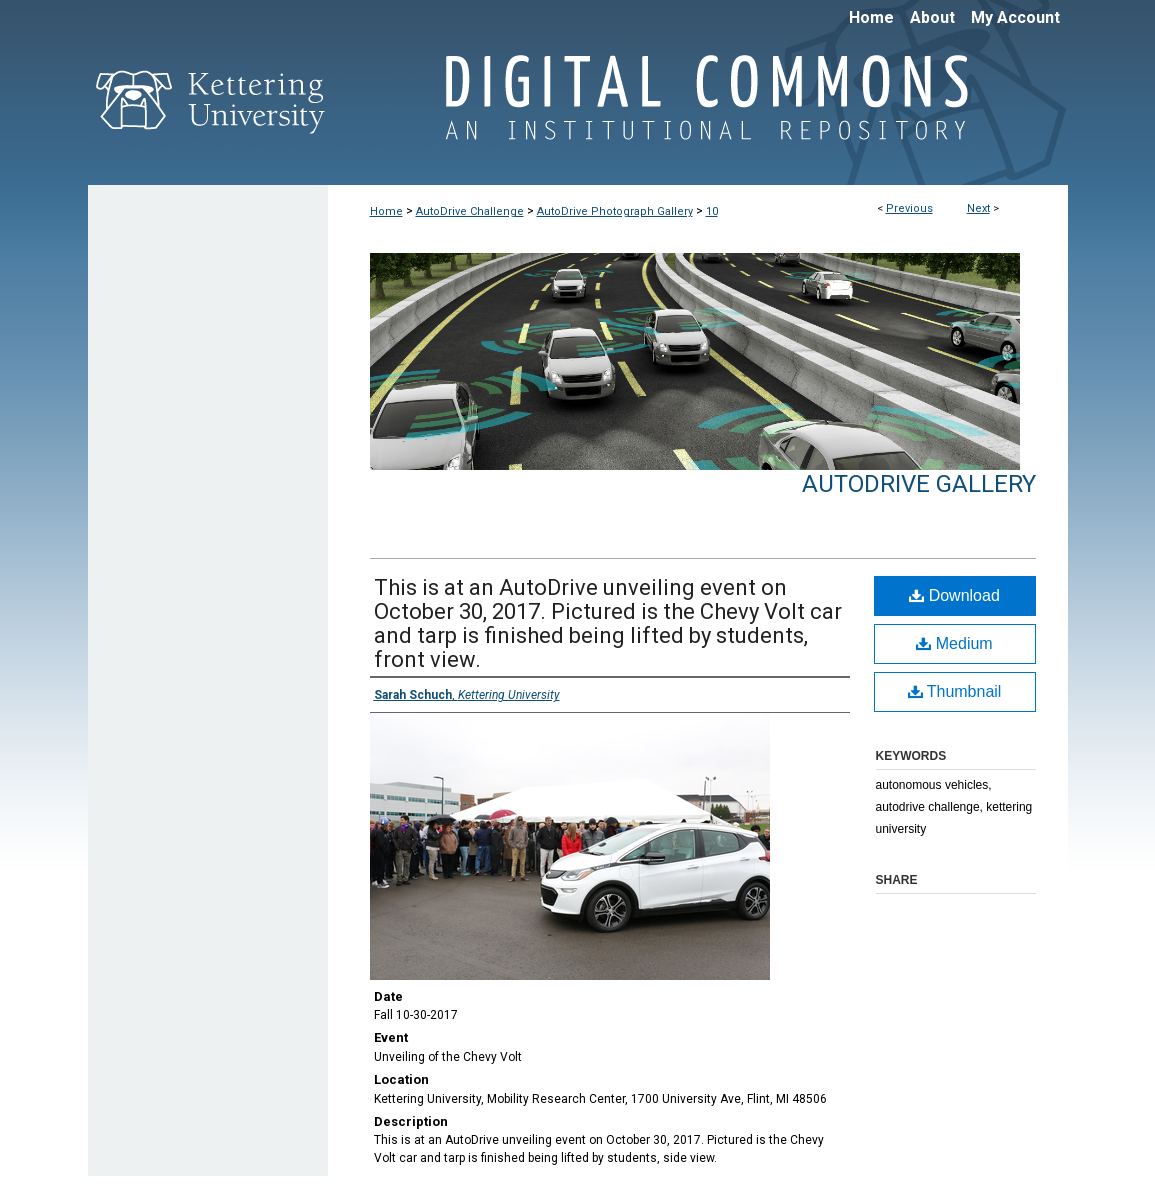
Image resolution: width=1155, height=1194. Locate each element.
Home (386, 211)
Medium (954, 643)
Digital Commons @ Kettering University (698, 108)
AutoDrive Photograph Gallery (615, 211)
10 (712, 211)
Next (978, 208)
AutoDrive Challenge (470, 211)
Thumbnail (955, 691)
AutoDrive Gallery (919, 484)
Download (954, 595)
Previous (909, 208)
